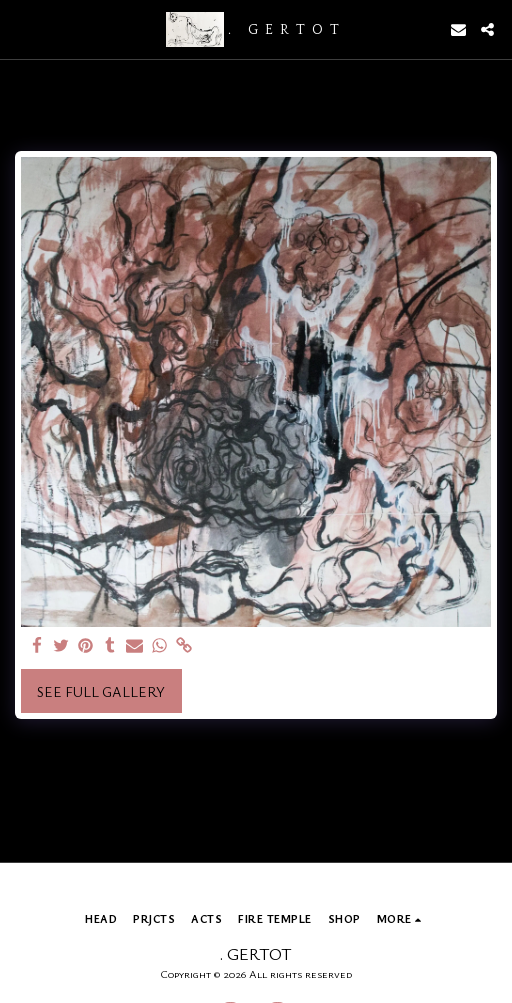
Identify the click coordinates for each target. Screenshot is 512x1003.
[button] (22, 28)
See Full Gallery (101, 691)
